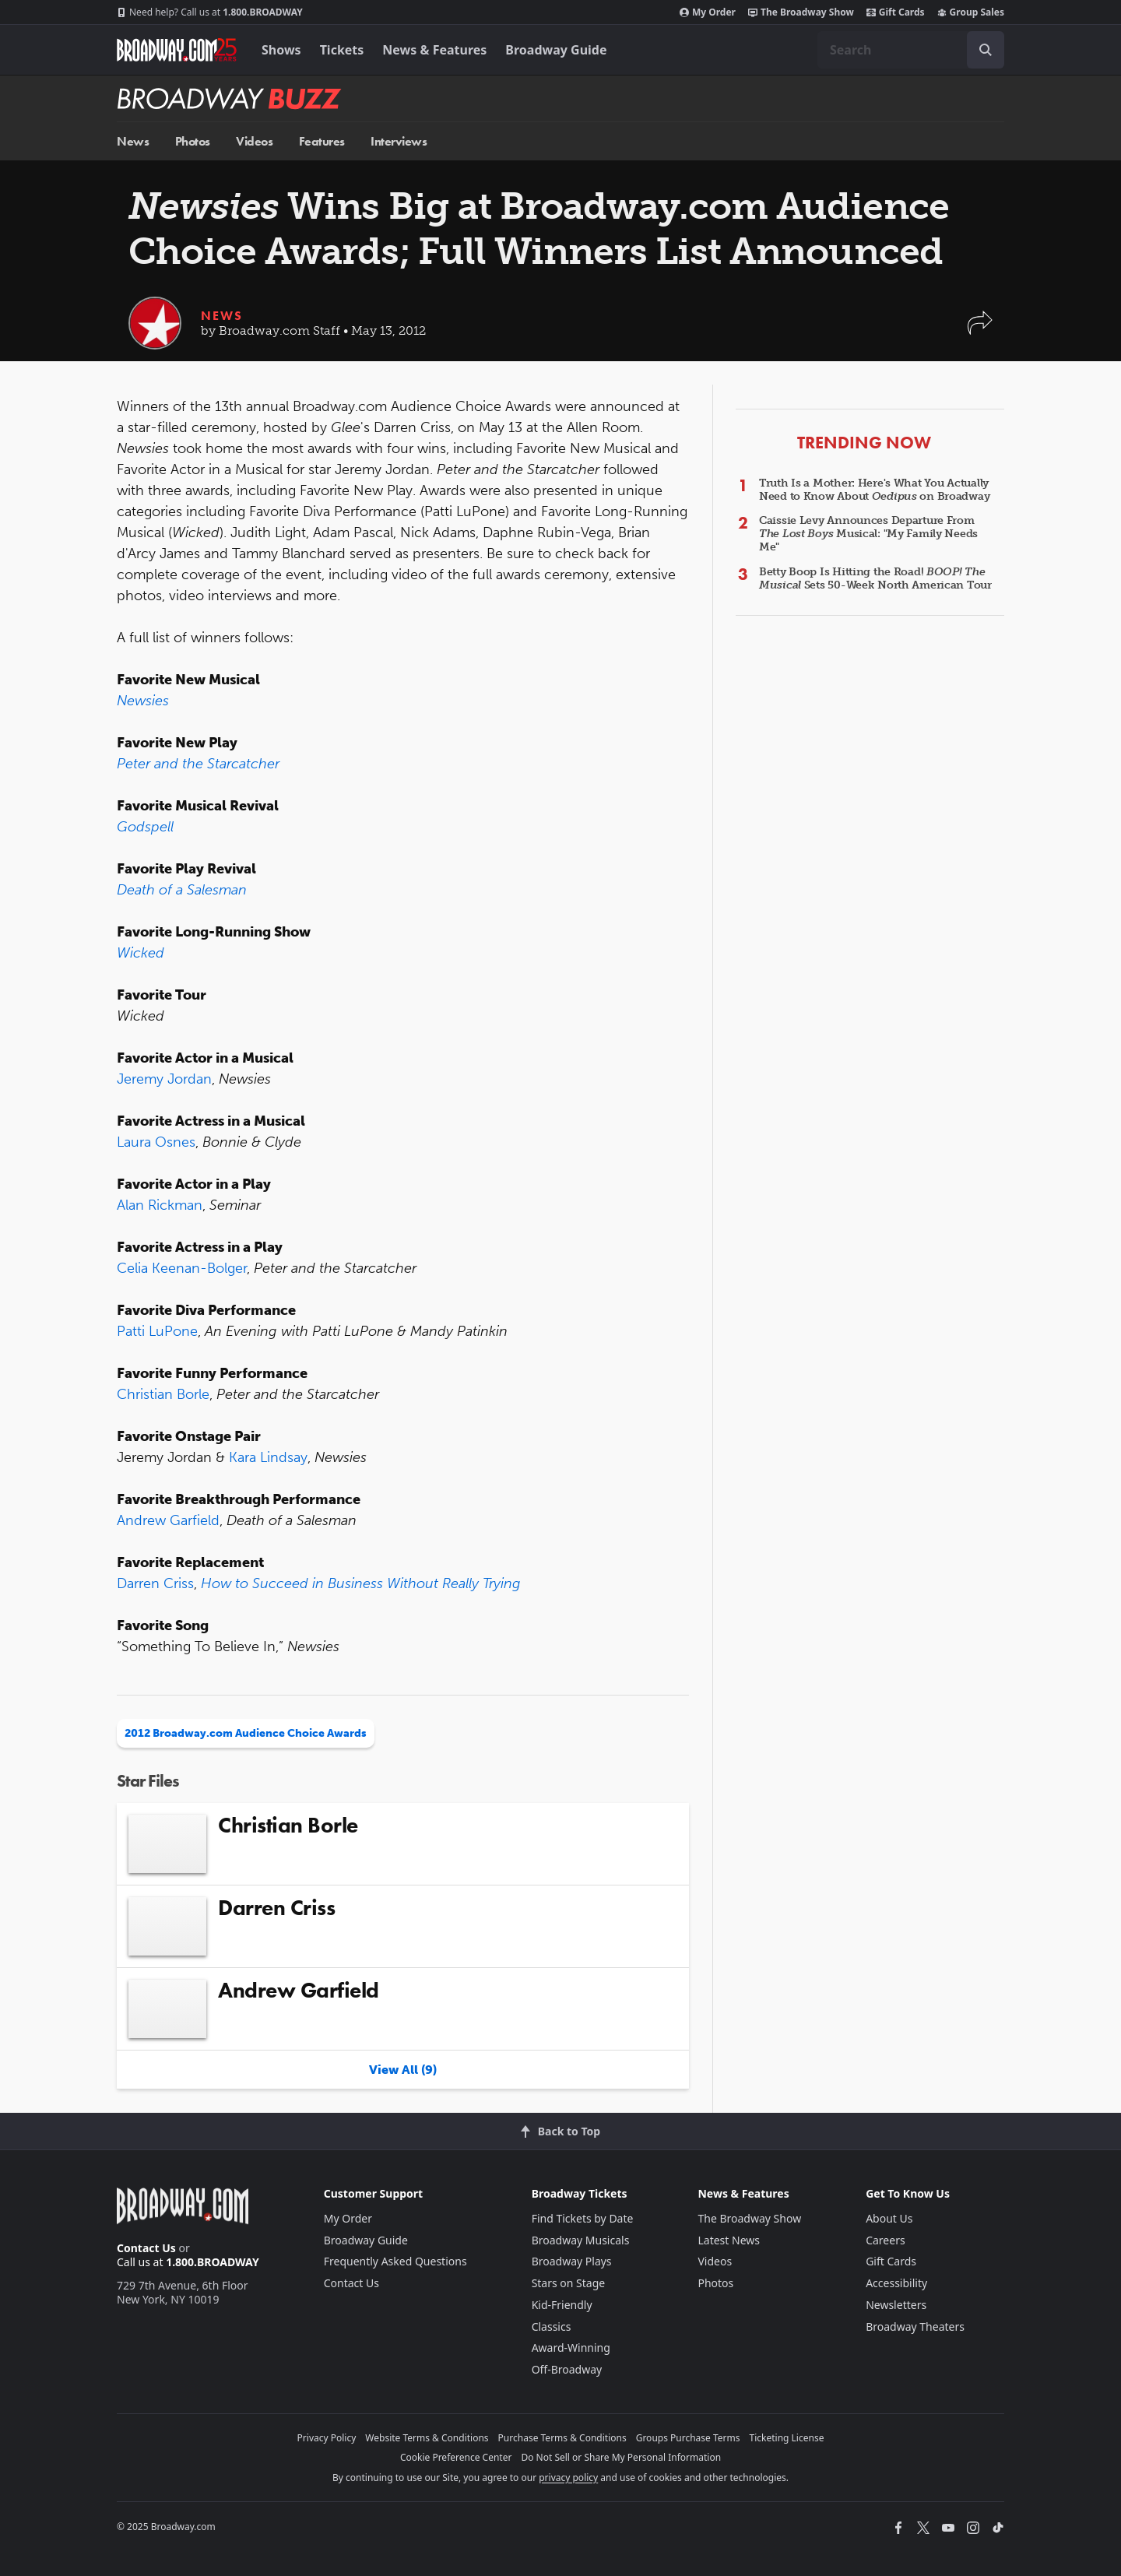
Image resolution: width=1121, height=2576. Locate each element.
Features (322, 141)
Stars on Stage (569, 2283)
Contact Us (146, 2247)
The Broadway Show (801, 12)
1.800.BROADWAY (210, 12)
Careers (885, 2240)
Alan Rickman (159, 1205)
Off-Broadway (567, 2369)
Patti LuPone (157, 1331)
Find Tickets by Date (583, 2218)
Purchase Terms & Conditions (562, 2437)
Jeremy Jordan (164, 1079)
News (133, 141)
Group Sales (970, 12)
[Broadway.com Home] (177, 50)
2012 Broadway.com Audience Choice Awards (246, 1733)
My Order (708, 12)
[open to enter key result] (985, 50)
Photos (192, 141)
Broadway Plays (572, 2261)
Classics (551, 2326)
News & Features (434, 50)
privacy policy (568, 2477)
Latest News (729, 2240)
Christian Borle (163, 1394)
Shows (281, 50)
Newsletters (896, 2304)
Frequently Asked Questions (395, 2261)
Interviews (399, 141)
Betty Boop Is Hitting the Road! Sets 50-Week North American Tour (875, 578)
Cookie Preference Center (456, 2457)
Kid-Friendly (562, 2304)
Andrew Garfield (168, 1520)
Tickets (342, 50)
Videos (254, 141)
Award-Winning (571, 2347)
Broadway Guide (555, 50)
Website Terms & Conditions (426, 2437)
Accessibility (896, 2283)
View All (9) (403, 2069)
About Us (889, 2218)
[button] (980, 330)
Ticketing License (787, 2437)
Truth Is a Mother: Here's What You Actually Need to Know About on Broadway (874, 489)
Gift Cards (895, 12)
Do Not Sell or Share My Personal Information (621, 2457)
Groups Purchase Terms (688, 2437)
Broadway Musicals (581, 2240)
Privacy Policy (327, 2437)
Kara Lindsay (268, 1457)
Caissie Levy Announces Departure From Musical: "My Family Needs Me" (868, 534)
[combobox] (910, 50)
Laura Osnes (156, 1142)
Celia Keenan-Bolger (182, 1268)
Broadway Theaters (915, 2326)
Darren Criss (155, 1583)
